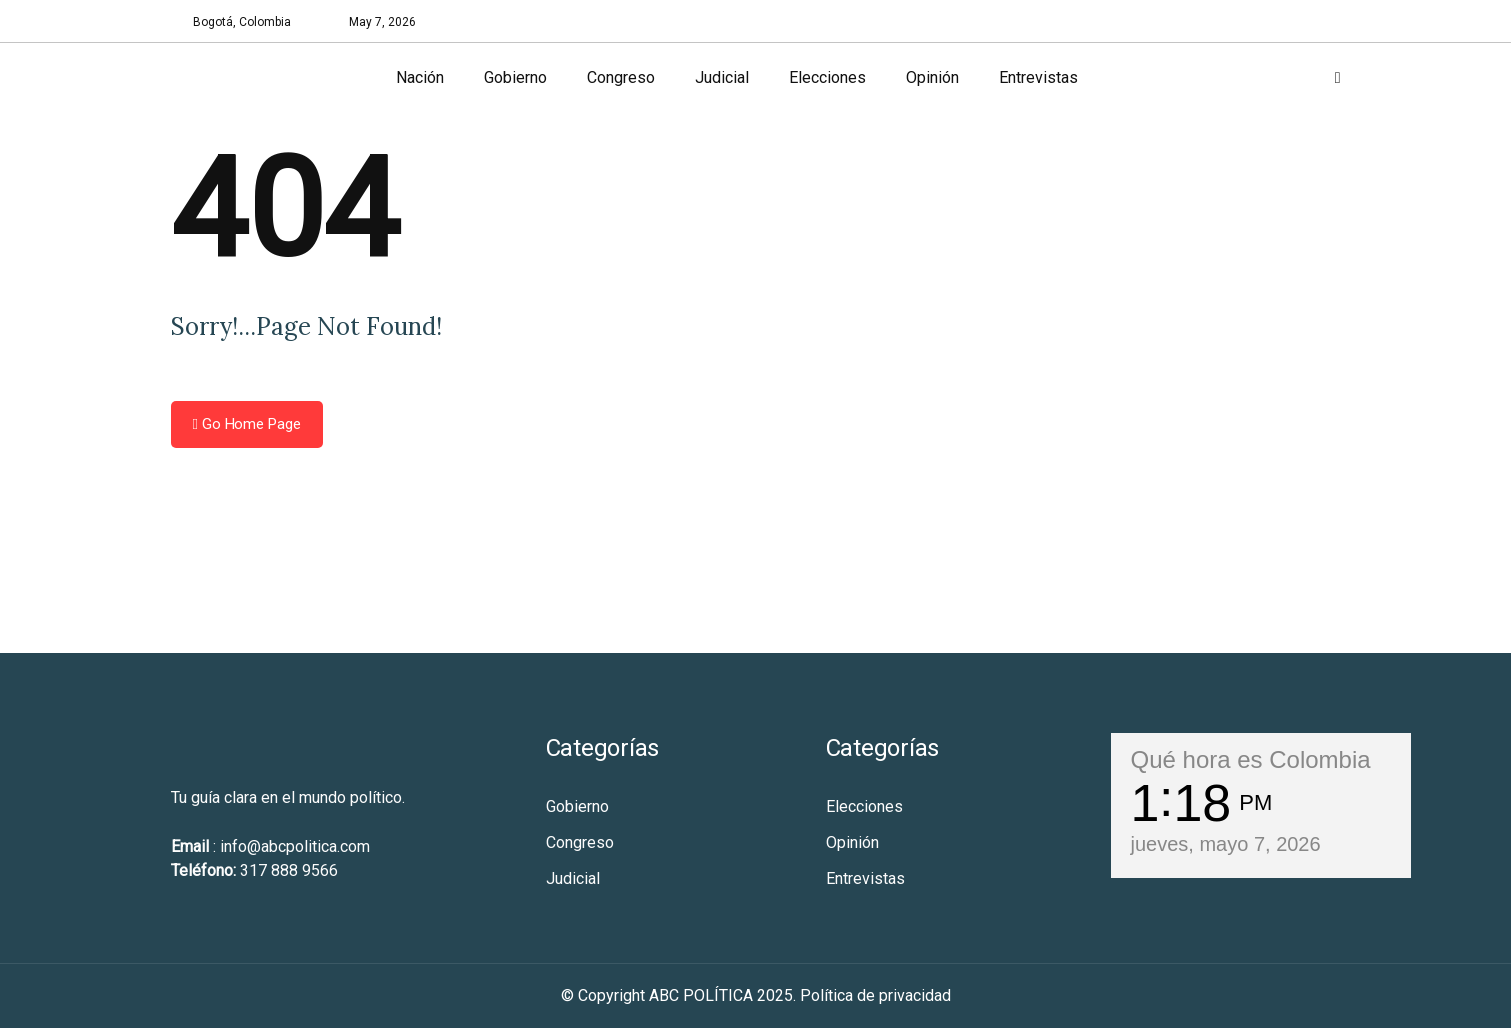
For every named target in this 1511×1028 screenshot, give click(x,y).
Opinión (932, 77)
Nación (420, 77)
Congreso (621, 77)
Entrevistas (1038, 77)
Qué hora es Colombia (1251, 759)
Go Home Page (247, 424)
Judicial (722, 77)
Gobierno (515, 77)
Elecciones (827, 77)
